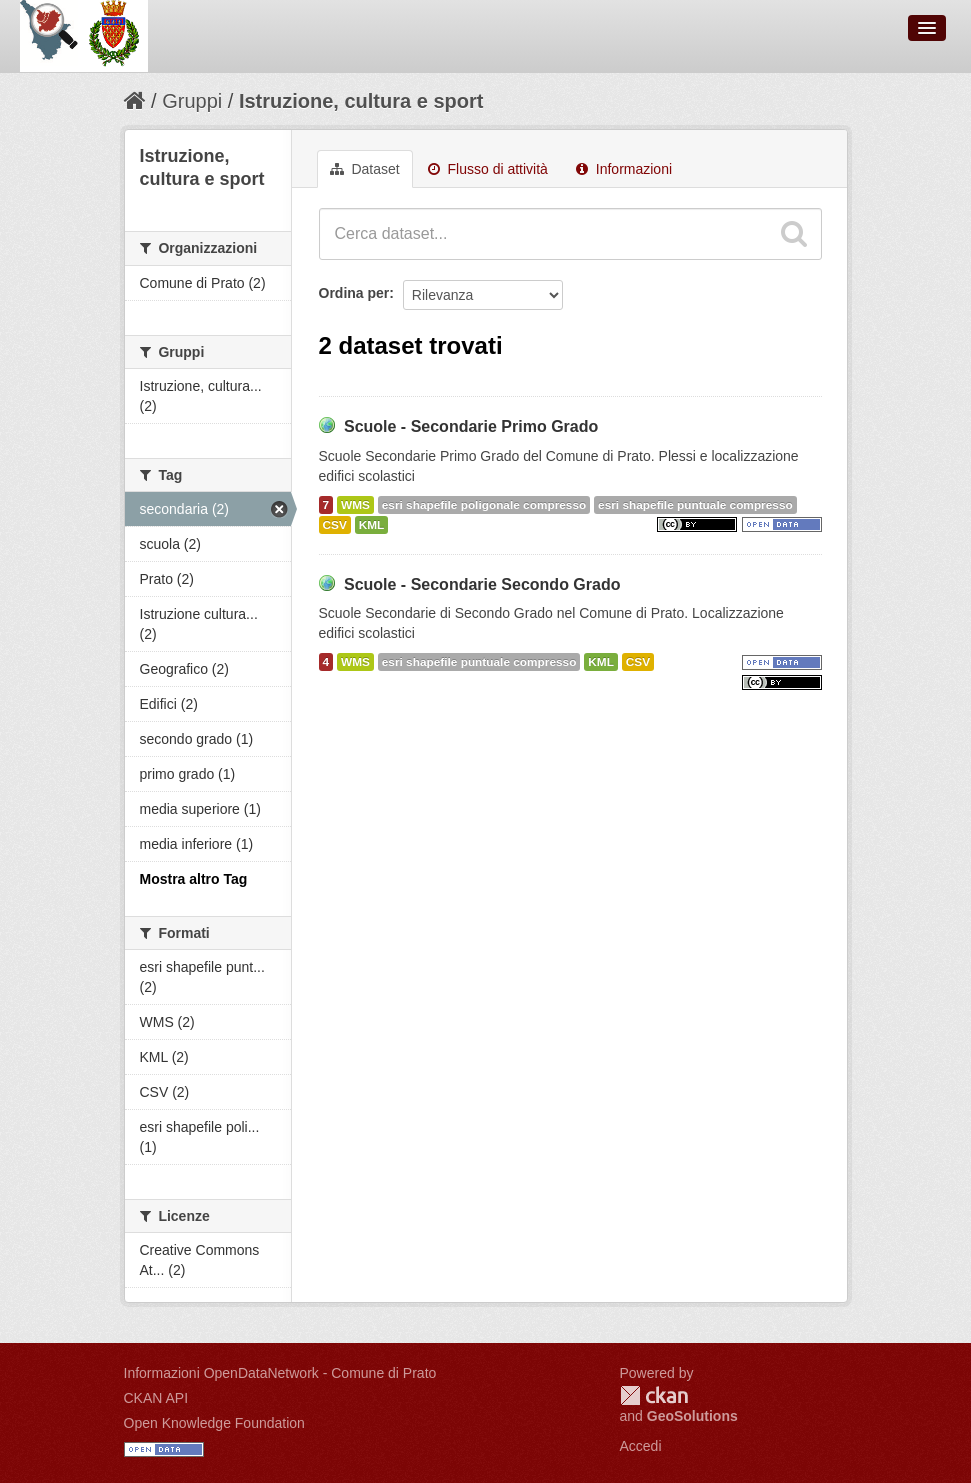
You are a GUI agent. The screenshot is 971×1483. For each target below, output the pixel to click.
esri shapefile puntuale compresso (695, 505)
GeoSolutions (692, 1416)
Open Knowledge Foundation (214, 1423)
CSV (335, 525)
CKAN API (156, 1398)
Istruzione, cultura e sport (361, 101)
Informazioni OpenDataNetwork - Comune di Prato (280, 1373)
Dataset (365, 169)
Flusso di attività (488, 169)
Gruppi (192, 101)
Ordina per (354, 293)
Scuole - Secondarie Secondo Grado (482, 584)
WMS (355, 505)
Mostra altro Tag (194, 879)
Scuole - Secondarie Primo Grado (471, 426)
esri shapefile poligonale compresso (484, 505)
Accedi (641, 1446)
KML (372, 525)
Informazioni (624, 169)
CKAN (654, 1395)
